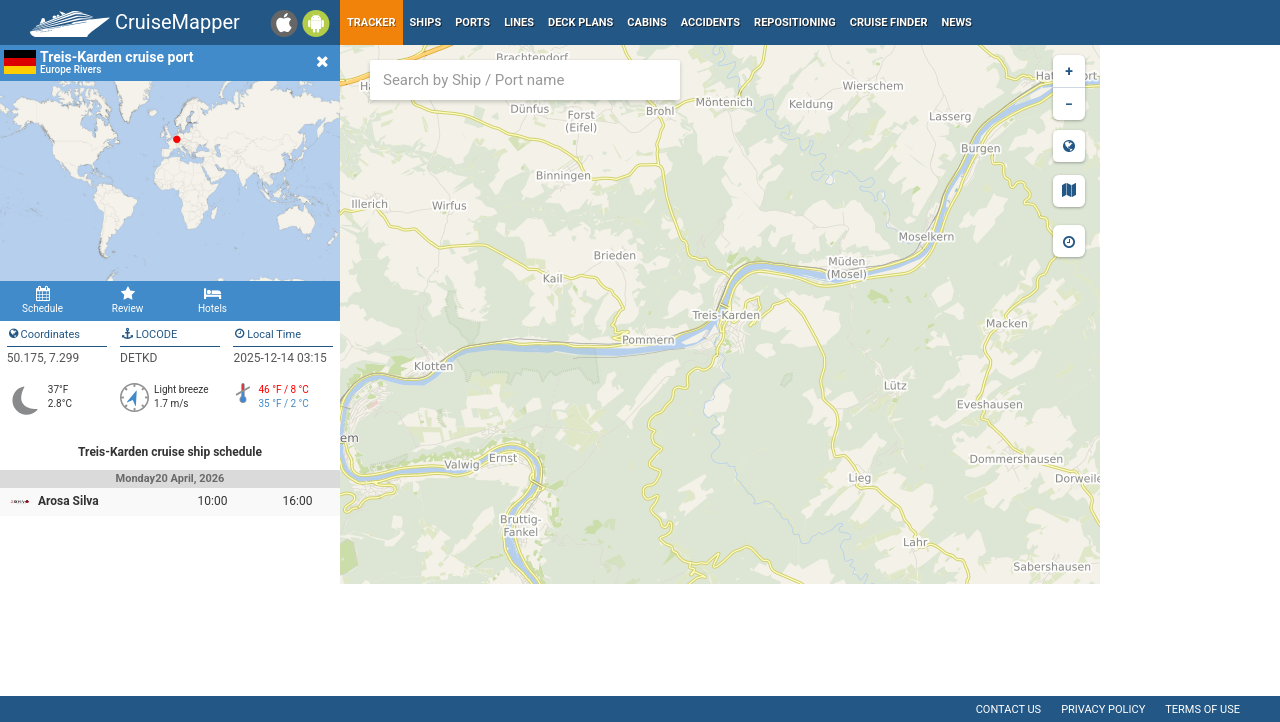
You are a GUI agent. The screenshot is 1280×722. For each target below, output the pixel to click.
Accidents (710, 22)
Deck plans (580, 22)
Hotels (212, 300)
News (957, 22)
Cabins (646, 22)
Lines (519, 22)
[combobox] (525, 80)
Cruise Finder (889, 22)
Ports (472, 22)
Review (127, 300)
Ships (426, 22)
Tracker (371, 22)
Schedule (42, 300)
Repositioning (795, 22)
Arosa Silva (68, 501)
